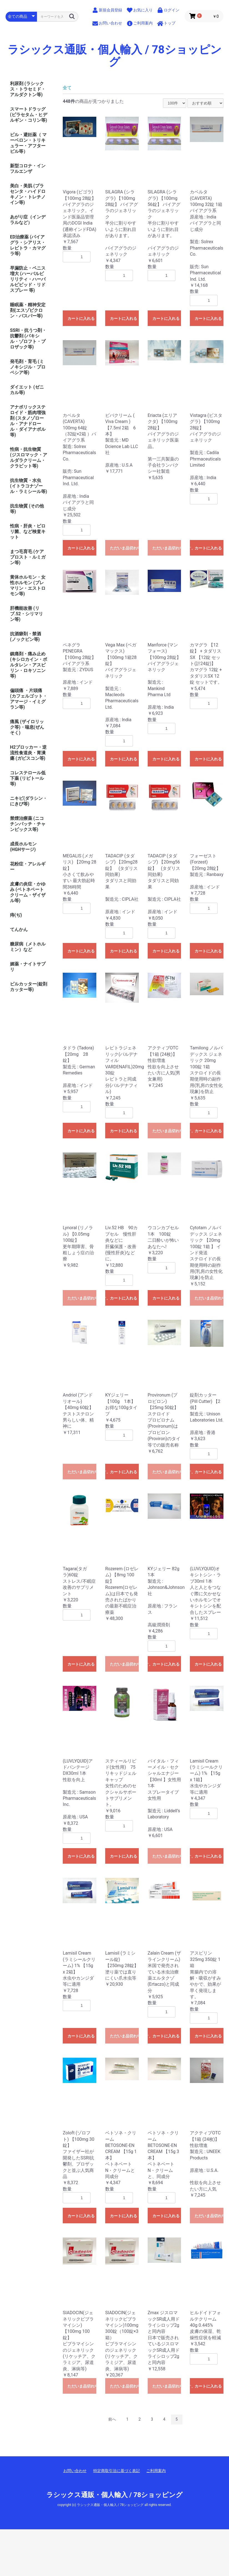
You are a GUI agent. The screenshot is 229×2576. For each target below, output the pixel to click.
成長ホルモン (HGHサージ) (23, 846)
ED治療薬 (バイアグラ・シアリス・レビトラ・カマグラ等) (28, 245)
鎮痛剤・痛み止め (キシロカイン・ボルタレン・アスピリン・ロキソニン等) (28, 665)
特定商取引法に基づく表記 (116, 2470)
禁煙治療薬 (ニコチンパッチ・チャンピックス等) (28, 824)
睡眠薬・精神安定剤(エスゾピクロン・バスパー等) (28, 310)
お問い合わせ (75, 2470)
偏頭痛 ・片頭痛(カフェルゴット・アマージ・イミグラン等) (28, 699)
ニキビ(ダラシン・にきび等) (28, 801)
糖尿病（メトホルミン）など (28, 946)
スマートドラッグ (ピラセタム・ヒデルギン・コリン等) (28, 114)
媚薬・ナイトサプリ (28, 966)
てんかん (19, 929)
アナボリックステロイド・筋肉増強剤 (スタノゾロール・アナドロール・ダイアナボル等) (28, 420)
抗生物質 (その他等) (27, 508)
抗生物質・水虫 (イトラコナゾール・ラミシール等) (28, 486)
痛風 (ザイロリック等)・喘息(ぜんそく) (27, 727)
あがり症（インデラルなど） (28, 219)
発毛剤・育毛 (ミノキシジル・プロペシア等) (28, 367)
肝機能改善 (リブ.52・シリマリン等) (26, 614)
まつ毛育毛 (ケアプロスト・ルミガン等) (28, 557)
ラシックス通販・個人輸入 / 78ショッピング (114, 56)
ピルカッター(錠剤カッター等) (28, 986)
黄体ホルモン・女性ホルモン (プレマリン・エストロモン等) (28, 585)
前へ (112, 2419)
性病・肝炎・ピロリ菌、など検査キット (28, 531)
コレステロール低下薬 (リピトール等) (28, 778)
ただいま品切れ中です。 (124, 548)
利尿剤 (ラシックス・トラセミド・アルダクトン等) (28, 89)
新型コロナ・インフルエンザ (28, 168)
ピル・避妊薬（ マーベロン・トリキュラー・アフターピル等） (28, 143)
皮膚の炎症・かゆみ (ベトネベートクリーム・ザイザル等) (28, 892)
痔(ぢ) (16, 915)
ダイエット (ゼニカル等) (27, 389)
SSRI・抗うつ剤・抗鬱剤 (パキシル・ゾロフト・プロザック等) (28, 339)
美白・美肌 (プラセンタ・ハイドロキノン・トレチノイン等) (28, 194)
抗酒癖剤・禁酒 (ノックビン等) (25, 636)
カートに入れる (81, 318)
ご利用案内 (156, 2470)
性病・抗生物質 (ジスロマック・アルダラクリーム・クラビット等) (28, 458)
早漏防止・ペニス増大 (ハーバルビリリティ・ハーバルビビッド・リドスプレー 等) (28, 279)
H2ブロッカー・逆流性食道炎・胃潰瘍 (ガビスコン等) (28, 753)
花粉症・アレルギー (28, 866)
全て (67, 87)
